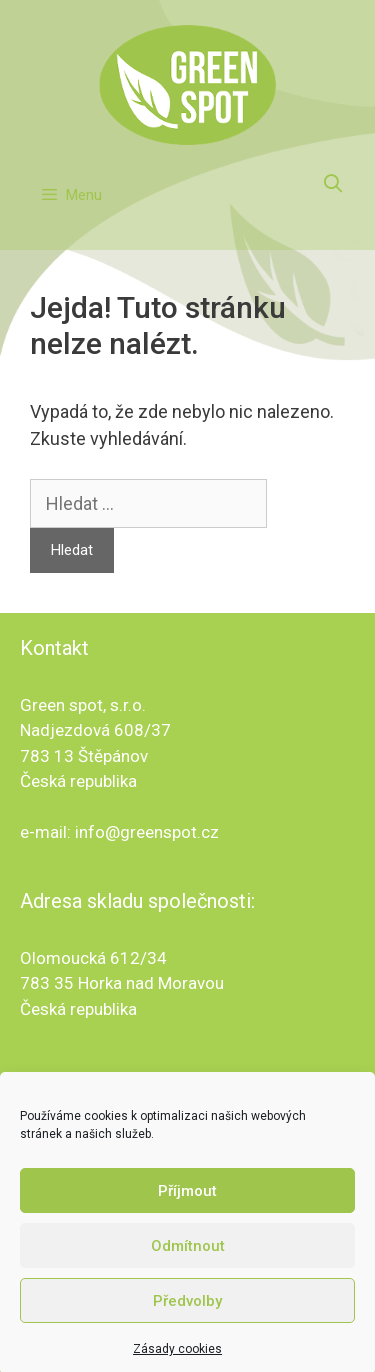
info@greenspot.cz (147, 832)
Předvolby (187, 1311)
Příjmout (187, 1201)
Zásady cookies (177, 1360)
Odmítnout (188, 1256)
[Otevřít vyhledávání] (333, 184)
